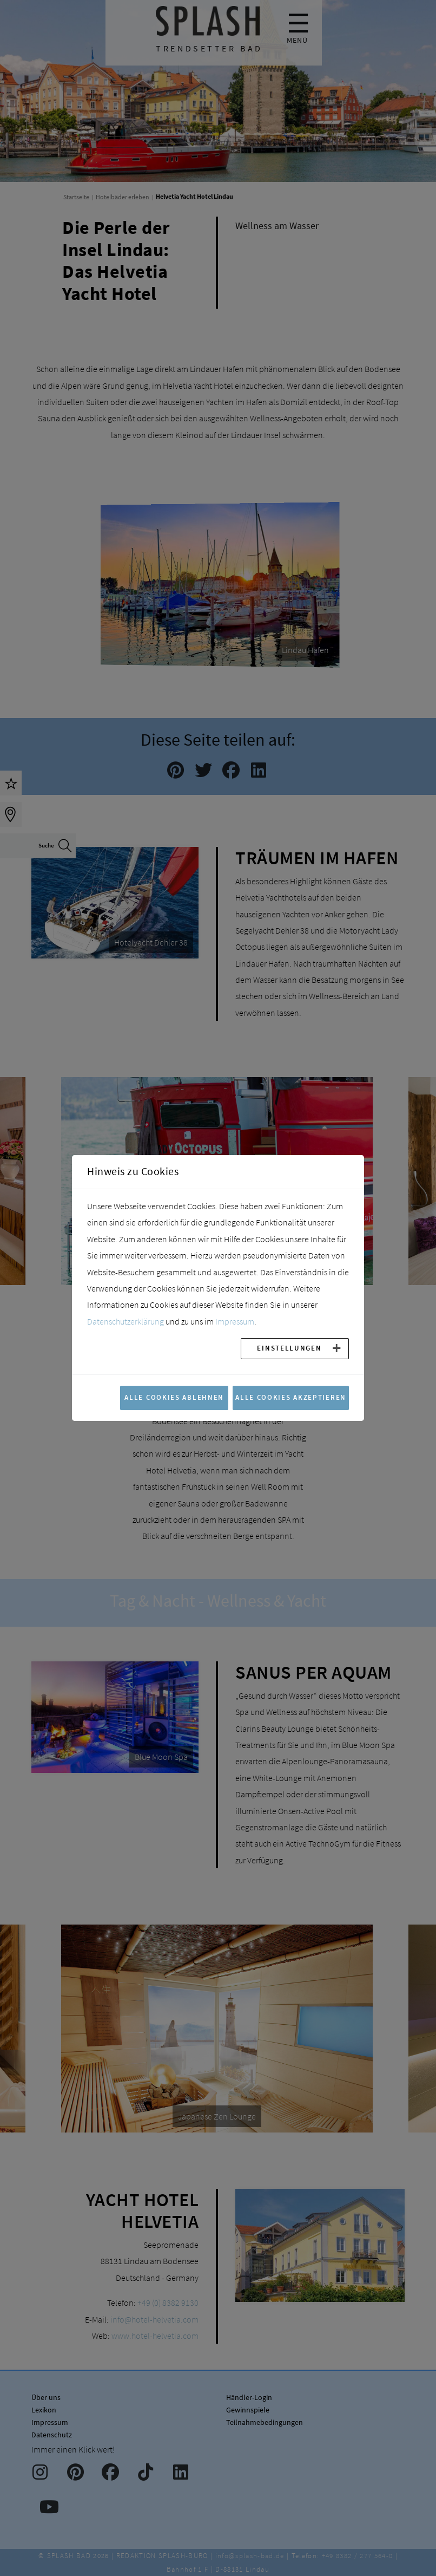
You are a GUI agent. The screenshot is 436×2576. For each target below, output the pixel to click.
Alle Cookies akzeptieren (290, 1397)
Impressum (234, 1321)
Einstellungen (289, 1348)
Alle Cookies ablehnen (174, 1397)
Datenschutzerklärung (125, 1321)
